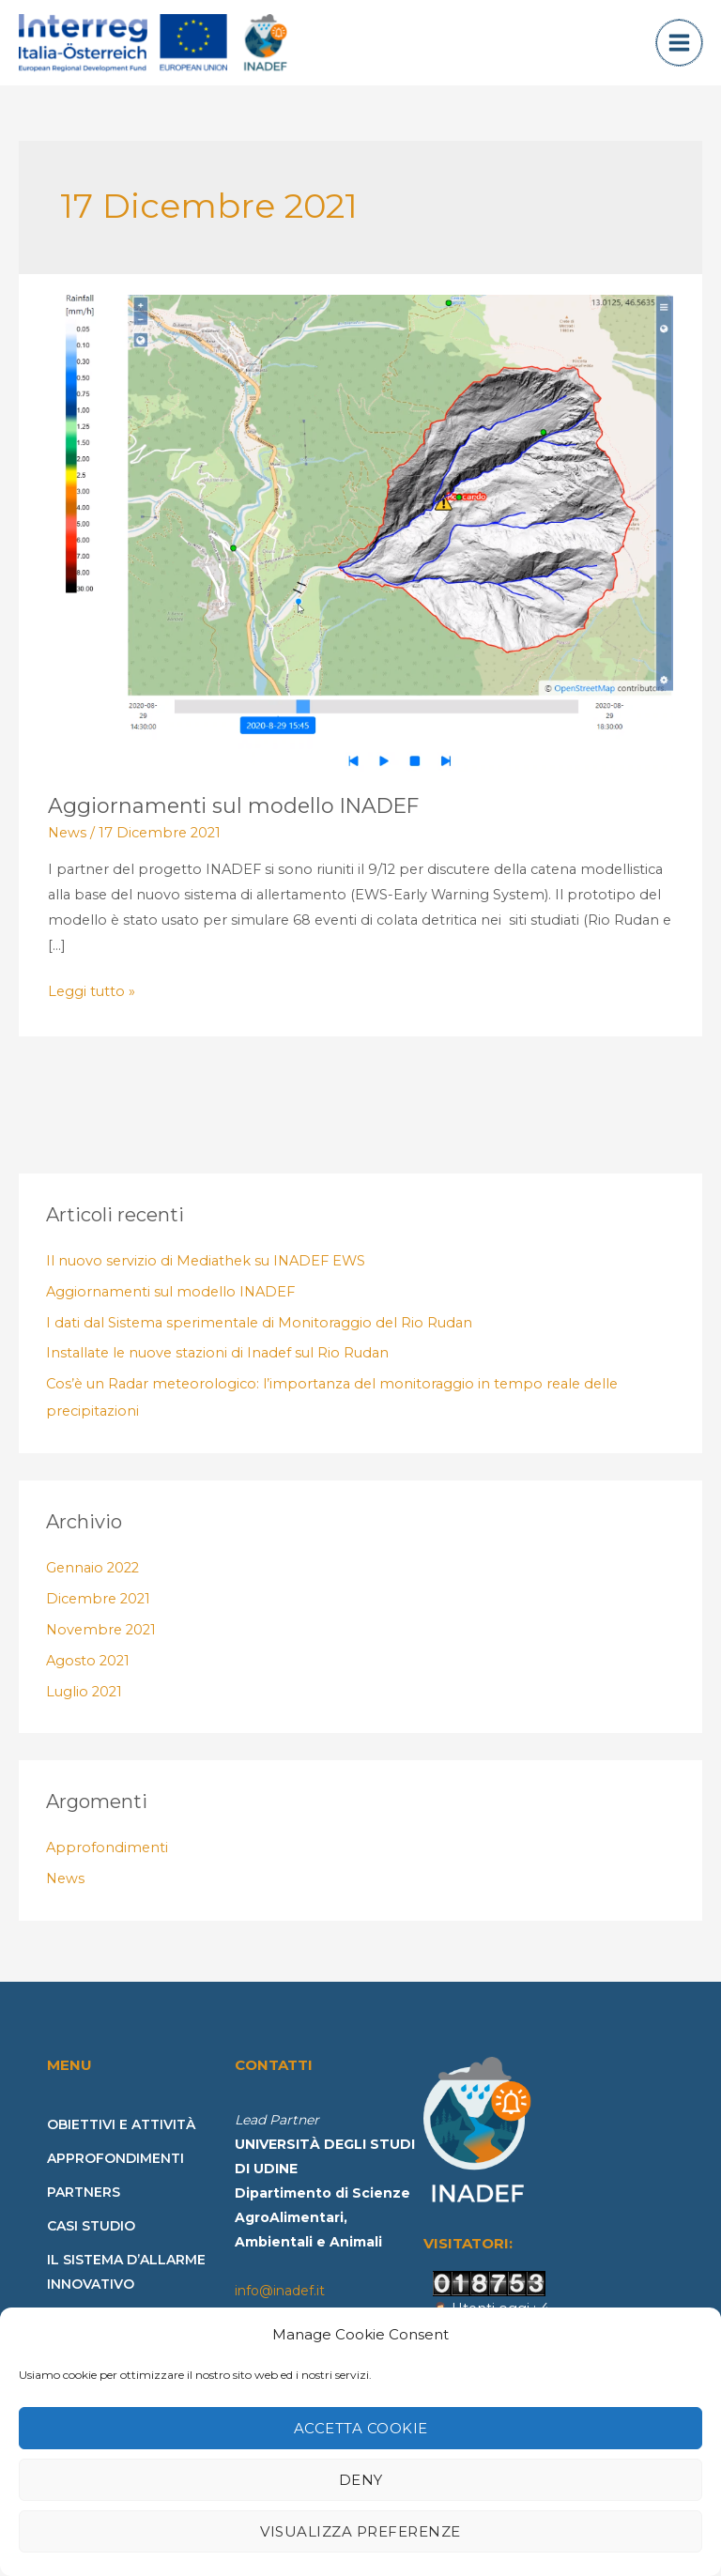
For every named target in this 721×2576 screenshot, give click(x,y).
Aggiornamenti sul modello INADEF (233, 818)
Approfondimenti (107, 1860)
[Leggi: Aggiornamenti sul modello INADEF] (360, 545)
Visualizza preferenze (360, 2531)
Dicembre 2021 (98, 1611)
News (67, 845)
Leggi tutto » (91, 1002)
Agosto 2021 (88, 1673)
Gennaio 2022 (92, 1580)
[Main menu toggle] (679, 49)
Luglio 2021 (84, 1703)
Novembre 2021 (101, 1642)
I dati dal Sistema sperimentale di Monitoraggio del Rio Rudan (259, 1334)
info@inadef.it (280, 2303)
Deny (361, 2480)
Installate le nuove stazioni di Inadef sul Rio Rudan (217, 1365)
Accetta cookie (361, 2428)
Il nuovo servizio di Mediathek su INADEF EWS (205, 1273)
